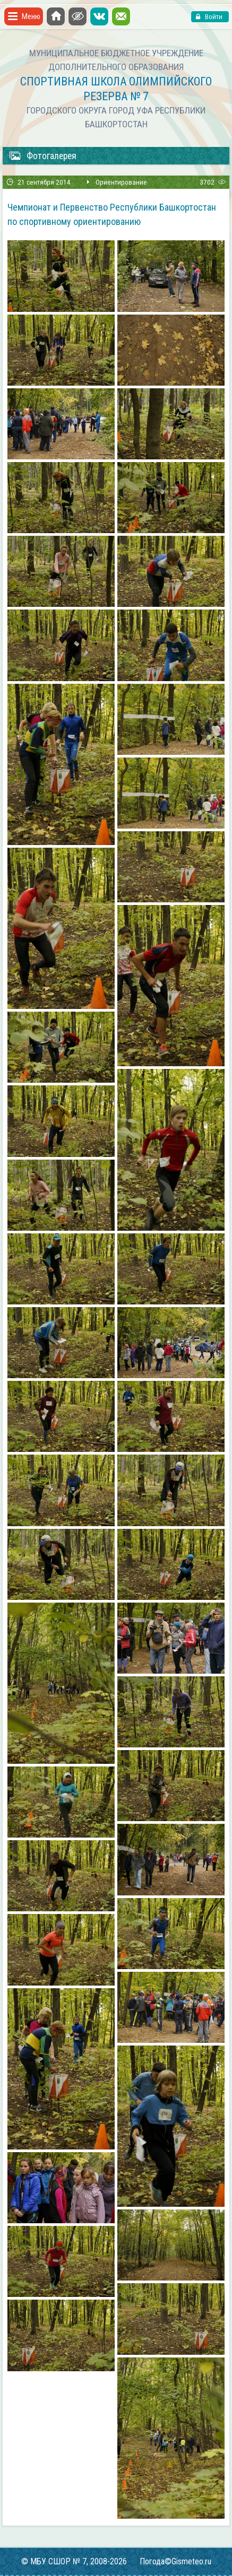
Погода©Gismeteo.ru (175, 2561)
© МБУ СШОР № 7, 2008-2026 (74, 2561)
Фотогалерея (43, 156)
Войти (212, 17)
